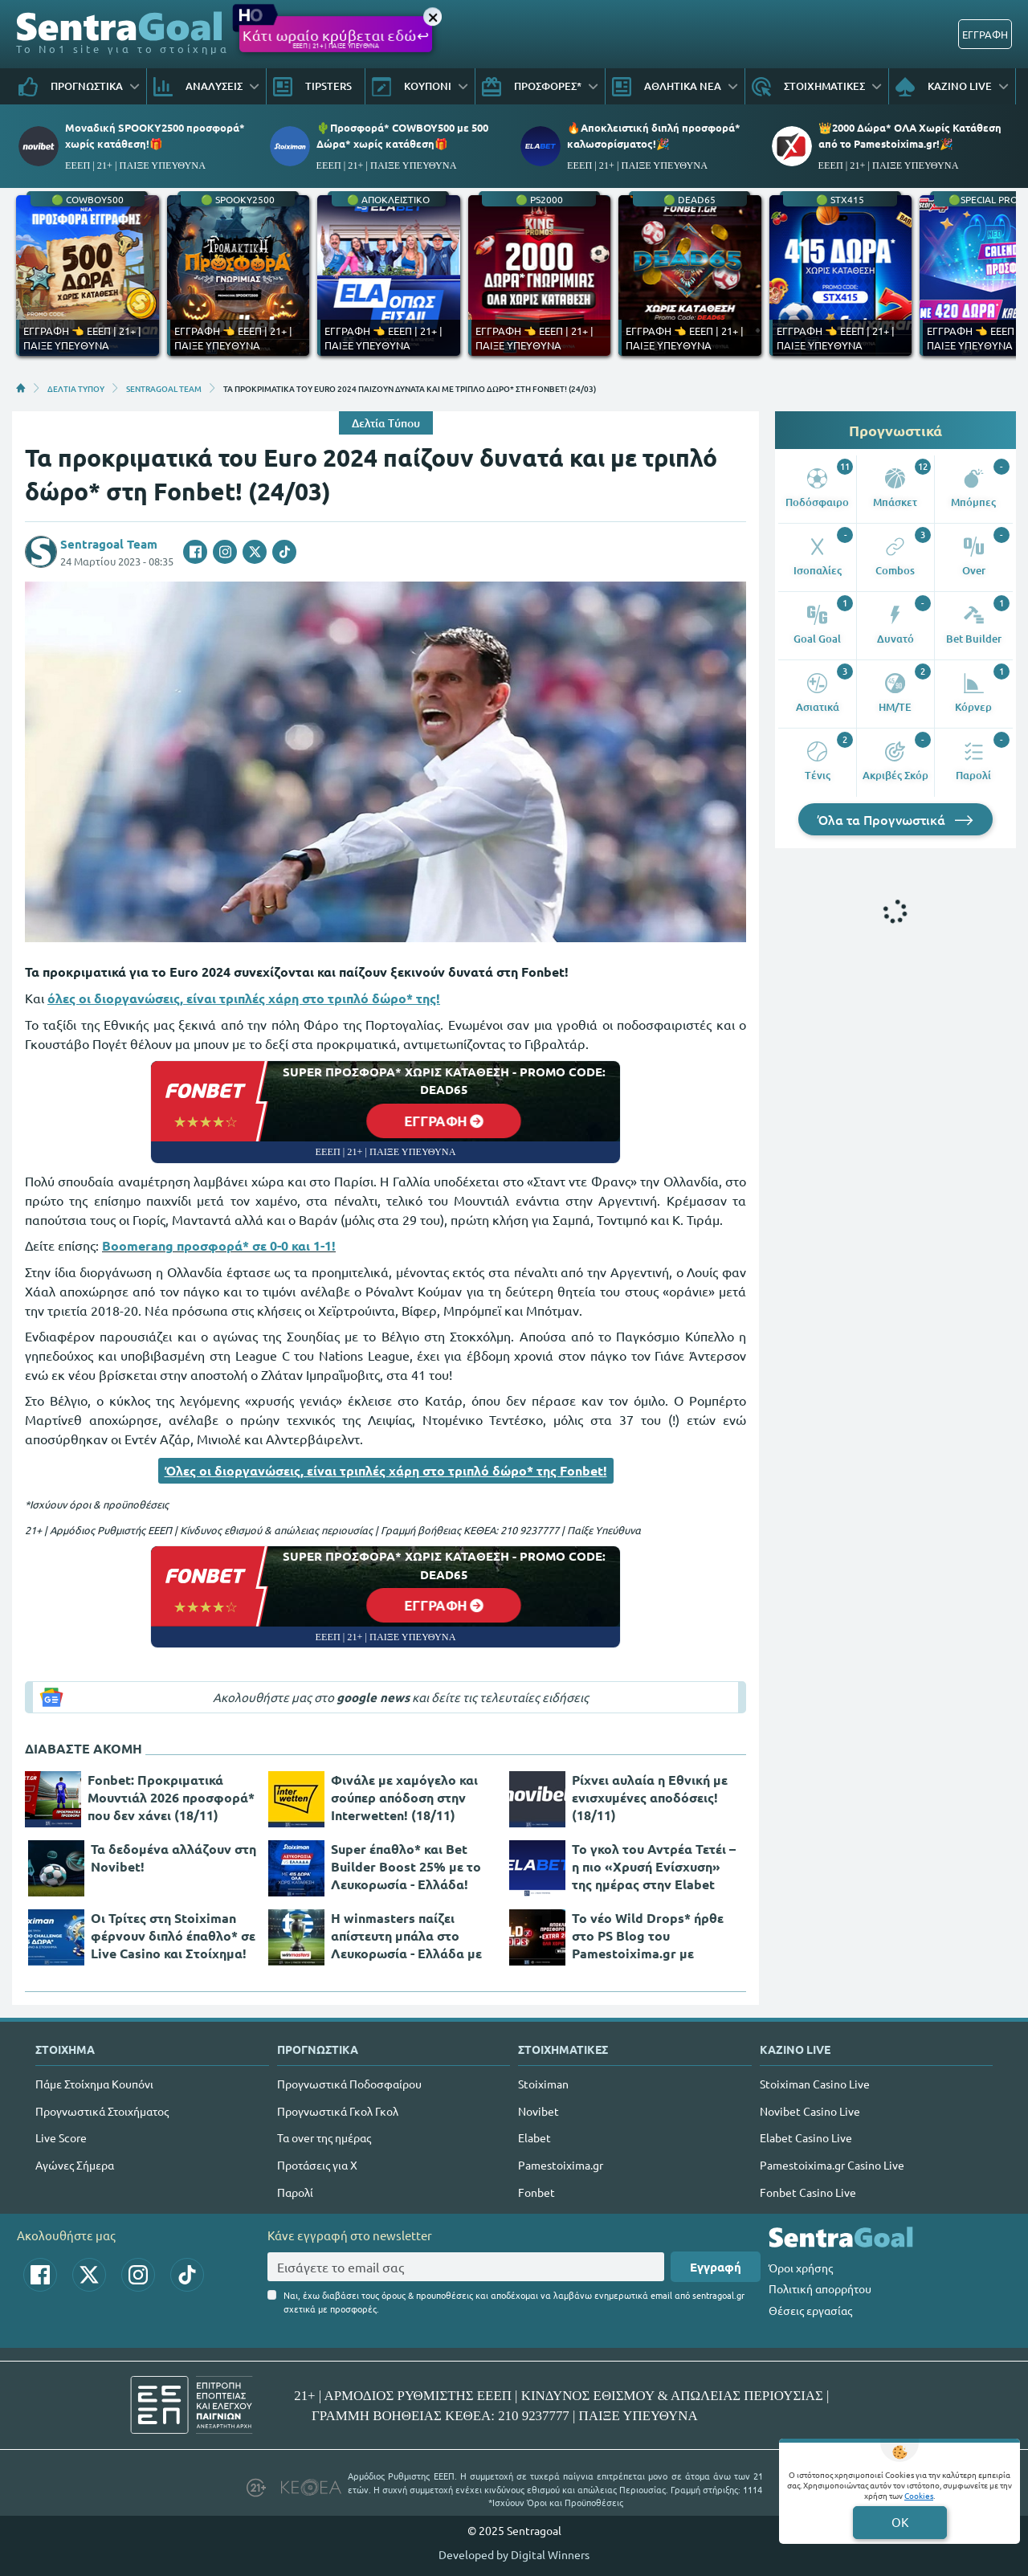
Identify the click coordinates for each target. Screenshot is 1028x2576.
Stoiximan (543, 2083)
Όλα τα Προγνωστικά (895, 819)
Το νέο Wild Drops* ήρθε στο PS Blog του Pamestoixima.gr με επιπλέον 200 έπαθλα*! (648, 1935)
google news (373, 1697)
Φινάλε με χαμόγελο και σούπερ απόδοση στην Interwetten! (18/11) (404, 1797)
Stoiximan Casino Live (815, 2083)
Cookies (918, 2495)
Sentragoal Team (108, 544)
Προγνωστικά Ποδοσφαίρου (349, 2083)
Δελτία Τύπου (386, 423)
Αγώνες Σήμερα (74, 2165)
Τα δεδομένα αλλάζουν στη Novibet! (173, 1857)
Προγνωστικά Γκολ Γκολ (337, 2111)
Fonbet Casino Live (808, 2192)
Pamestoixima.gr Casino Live (832, 2165)
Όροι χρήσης (801, 2267)
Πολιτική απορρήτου (820, 2288)
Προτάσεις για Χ (317, 2165)
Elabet (534, 2137)
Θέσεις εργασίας (810, 2310)
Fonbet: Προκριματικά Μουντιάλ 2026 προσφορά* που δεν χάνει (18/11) (171, 1797)
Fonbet (536, 2192)
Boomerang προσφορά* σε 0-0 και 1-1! (219, 1245)
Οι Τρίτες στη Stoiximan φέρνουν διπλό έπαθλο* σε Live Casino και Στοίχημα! (173, 1935)
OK (899, 2521)
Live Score (61, 2137)
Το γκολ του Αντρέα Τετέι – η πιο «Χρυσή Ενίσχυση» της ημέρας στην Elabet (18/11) (654, 1866)
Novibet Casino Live (810, 2111)
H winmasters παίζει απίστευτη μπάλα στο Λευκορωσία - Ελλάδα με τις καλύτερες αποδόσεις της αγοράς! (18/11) (406, 1935)
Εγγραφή (715, 2267)
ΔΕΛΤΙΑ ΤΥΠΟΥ (75, 388)
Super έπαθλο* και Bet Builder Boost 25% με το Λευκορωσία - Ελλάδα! (406, 1866)
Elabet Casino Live (806, 2137)
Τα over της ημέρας (324, 2137)
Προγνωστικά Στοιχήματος (102, 2111)
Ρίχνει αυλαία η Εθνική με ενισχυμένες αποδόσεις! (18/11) (650, 1797)
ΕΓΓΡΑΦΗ (985, 34)
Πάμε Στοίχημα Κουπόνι (94, 2083)
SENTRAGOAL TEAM (164, 388)
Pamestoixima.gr (560, 2165)
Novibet (538, 2111)
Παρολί (295, 2192)
